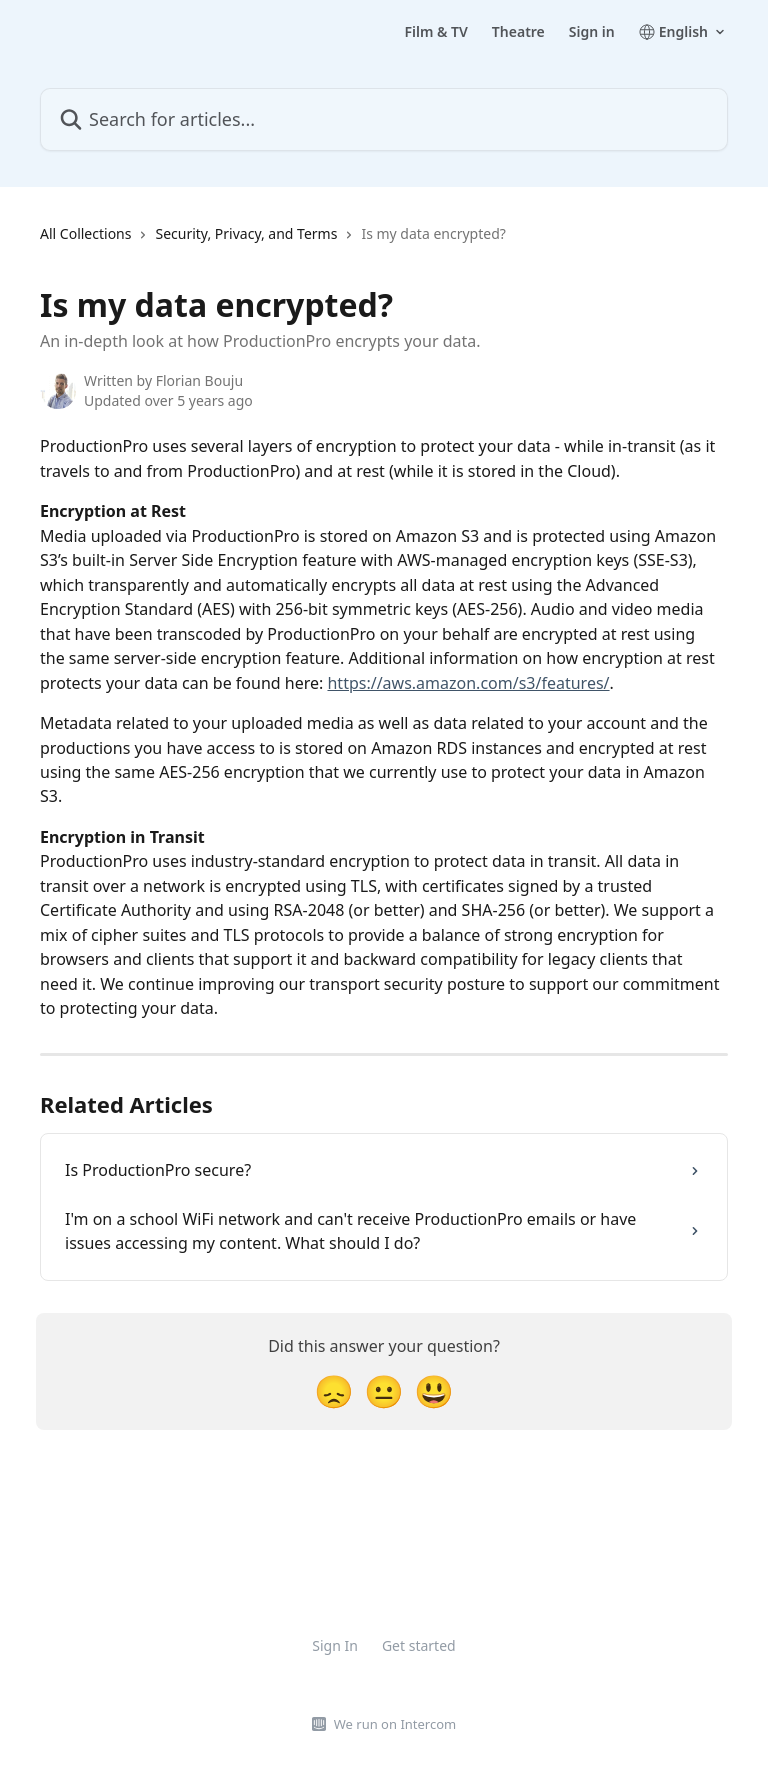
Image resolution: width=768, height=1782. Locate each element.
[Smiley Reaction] (434, 1390)
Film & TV (435, 32)
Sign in (592, 32)
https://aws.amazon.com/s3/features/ (468, 683)
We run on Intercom (395, 1724)
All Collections (85, 233)
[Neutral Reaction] (384, 1390)
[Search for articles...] (384, 119)
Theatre (518, 32)
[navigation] (273, 242)
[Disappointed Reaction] (334, 1390)
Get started (419, 1645)
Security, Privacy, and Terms (246, 233)
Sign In (335, 1645)
